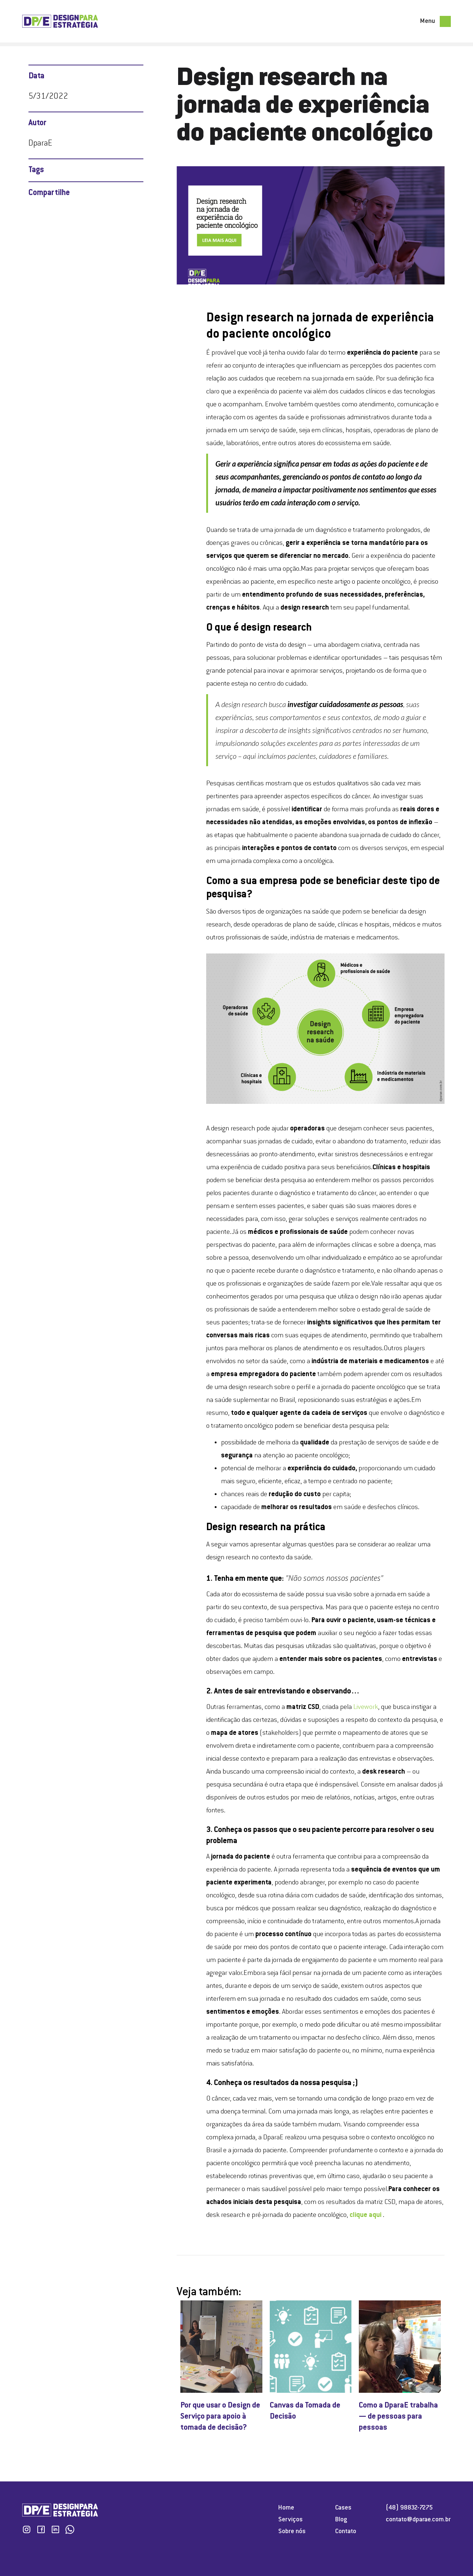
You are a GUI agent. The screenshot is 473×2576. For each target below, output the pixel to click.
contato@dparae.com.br (418, 2520)
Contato (345, 2531)
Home (286, 2508)
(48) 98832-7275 (409, 2508)
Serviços (290, 2520)
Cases (343, 2508)
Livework (365, 1707)
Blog (341, 2520)
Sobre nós (292, 2531)
